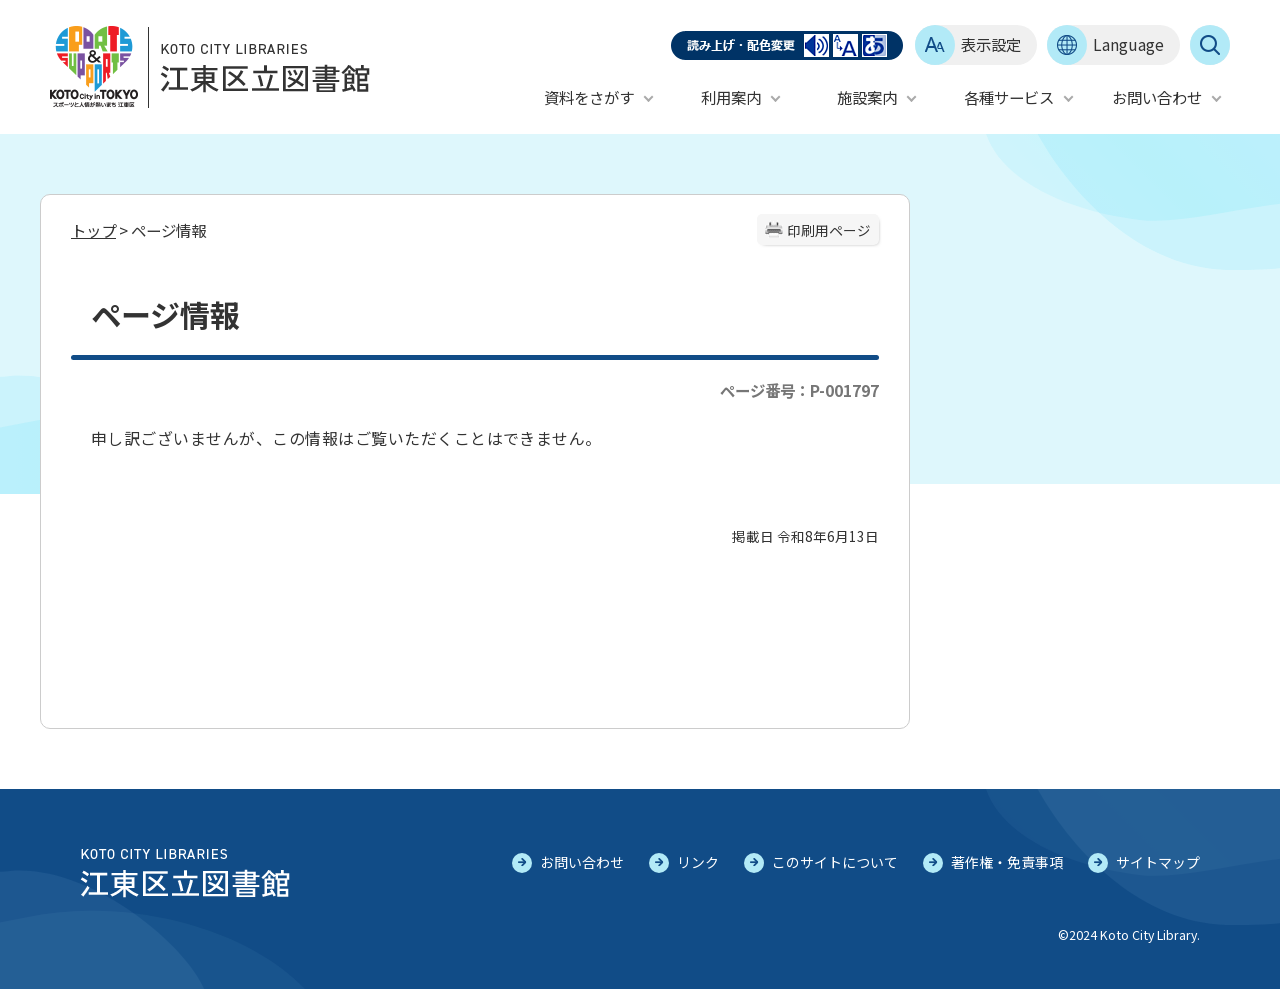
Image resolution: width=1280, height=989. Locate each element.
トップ (93, 230)
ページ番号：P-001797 (799, 390)
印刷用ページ (829, 230)
